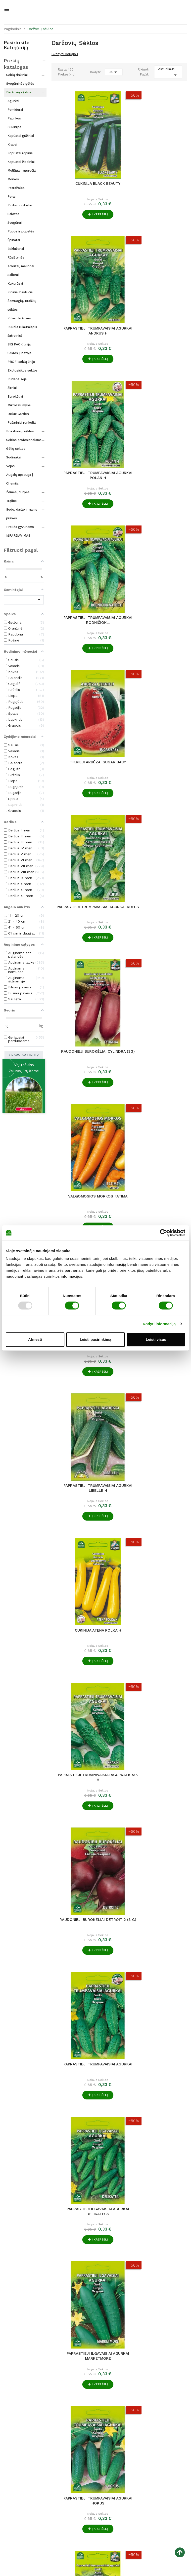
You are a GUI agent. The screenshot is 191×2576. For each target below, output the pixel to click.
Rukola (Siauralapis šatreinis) (22, 324)
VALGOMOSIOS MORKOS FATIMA (154, 511)
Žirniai (12, 381)
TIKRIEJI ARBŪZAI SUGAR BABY (84, 393)
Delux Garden (18, 407)
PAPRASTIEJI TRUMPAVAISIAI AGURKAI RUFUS (155, 393)
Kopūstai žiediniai (21, 155)
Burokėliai (15, 389)
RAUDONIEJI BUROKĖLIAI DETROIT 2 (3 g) (84, 862)
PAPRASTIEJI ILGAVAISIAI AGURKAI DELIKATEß (84, 980)
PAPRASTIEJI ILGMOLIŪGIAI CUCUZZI (154, 1566)
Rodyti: (95, 72)
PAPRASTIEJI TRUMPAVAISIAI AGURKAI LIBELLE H (155, 628)
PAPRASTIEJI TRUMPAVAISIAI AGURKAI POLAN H (84, 276)
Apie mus (107, 2424)
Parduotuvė (108, 2416)
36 (114, 72)
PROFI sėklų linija (21, 355)
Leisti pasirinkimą (95, 1339)
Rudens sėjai (17, 372)
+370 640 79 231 (18, 2439)
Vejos (10, 459)
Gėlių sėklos (15, 442)
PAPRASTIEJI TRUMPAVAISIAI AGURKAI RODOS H (155, 1097)
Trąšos (11, 494)
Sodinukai (13, 450)
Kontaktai (107, 2440)
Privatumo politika (19, 2485)
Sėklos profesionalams (24, 433)
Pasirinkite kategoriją (16, 45)
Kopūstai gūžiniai (20, 129)
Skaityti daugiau (64, 54)
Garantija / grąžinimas (22, 2501)
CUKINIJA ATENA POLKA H (84, 743)
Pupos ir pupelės (20, 224)
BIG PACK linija (19, 337)
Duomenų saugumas (21, 2509)
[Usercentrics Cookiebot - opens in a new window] (163, 1232)
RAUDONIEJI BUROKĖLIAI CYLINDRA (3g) (84, 511)
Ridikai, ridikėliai (19, 198)
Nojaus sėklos (84, 171)
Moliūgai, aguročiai (21, 163)
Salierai (13, 268)
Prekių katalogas (18, 61)
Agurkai (13, 94)
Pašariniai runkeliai (21, 415)
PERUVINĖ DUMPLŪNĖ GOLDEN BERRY (154, 1449)
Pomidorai (15, 103)
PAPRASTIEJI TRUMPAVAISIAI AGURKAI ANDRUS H (155, 158)
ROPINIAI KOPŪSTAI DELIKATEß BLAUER (84, 2036)
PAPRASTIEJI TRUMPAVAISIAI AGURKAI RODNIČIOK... (155, 276)
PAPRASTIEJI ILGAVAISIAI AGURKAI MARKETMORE (154, 980)
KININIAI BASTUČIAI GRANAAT (84, 1916)
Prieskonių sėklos (20, 424)
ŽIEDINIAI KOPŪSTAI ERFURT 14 (84, 2153)
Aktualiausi (168, 72)
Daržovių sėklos (18, 85)
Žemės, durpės (18, 485)
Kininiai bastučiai (20, 285)
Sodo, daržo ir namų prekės (21, 507)
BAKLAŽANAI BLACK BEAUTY (154, 1212)
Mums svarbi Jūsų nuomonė (122, 2448)
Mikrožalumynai (19, 398)
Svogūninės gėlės (20, 76)
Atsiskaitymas (15, 2469)
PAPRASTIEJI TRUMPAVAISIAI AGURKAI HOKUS (84, 1097)
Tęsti (183, 2212)
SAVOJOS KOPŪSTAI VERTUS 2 (84, 1801)
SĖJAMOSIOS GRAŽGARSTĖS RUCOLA (84, 1566)
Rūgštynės (15, 250)
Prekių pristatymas (19, 2477)
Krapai (12, 137)
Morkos (13, 172)
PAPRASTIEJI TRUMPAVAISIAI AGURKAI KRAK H (155, 745)
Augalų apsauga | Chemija (19, 472)
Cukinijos (14, 120)
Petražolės (16, 181)
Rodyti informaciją (159, 1324)
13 (135, 2212)
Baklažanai (15, 242)
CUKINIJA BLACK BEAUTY (84, 156)
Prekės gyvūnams (20, 520)
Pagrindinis (108, 2408)
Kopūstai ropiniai (20, 146)
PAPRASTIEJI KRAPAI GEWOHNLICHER (154, 2153)
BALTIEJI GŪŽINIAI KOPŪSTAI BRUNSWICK (154, 1684)
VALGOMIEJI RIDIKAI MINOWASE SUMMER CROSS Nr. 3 (84, 1452)
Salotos (13, 207)
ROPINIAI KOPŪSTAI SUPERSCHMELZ (154, 2036)
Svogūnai (14, 216)
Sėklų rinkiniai (17, 68)
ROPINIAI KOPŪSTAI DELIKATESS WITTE (155, 1919)
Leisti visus (156, 1339)
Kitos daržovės (19, 311)
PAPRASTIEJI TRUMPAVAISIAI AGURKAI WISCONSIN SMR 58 (84, 628)
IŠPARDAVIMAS (18, 528)
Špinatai (13, 233)
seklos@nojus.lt (17, 2446)
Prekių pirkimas (16, 2493)
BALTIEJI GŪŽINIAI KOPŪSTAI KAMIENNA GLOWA (84, 1684)
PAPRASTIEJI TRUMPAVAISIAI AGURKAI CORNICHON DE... (84, 1215)
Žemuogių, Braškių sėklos (21, 298)
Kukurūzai (15, 276)
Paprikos (14, 111)
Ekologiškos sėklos (22, 363)
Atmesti (35, 1339)
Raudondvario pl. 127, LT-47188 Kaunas (37, 2431)
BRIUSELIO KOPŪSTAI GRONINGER (154, 1801)
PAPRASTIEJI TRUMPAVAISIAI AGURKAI (155, 862)
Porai (11, 189)
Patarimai (107, 2432)
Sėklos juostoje (19, 346)
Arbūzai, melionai (20, 259)
